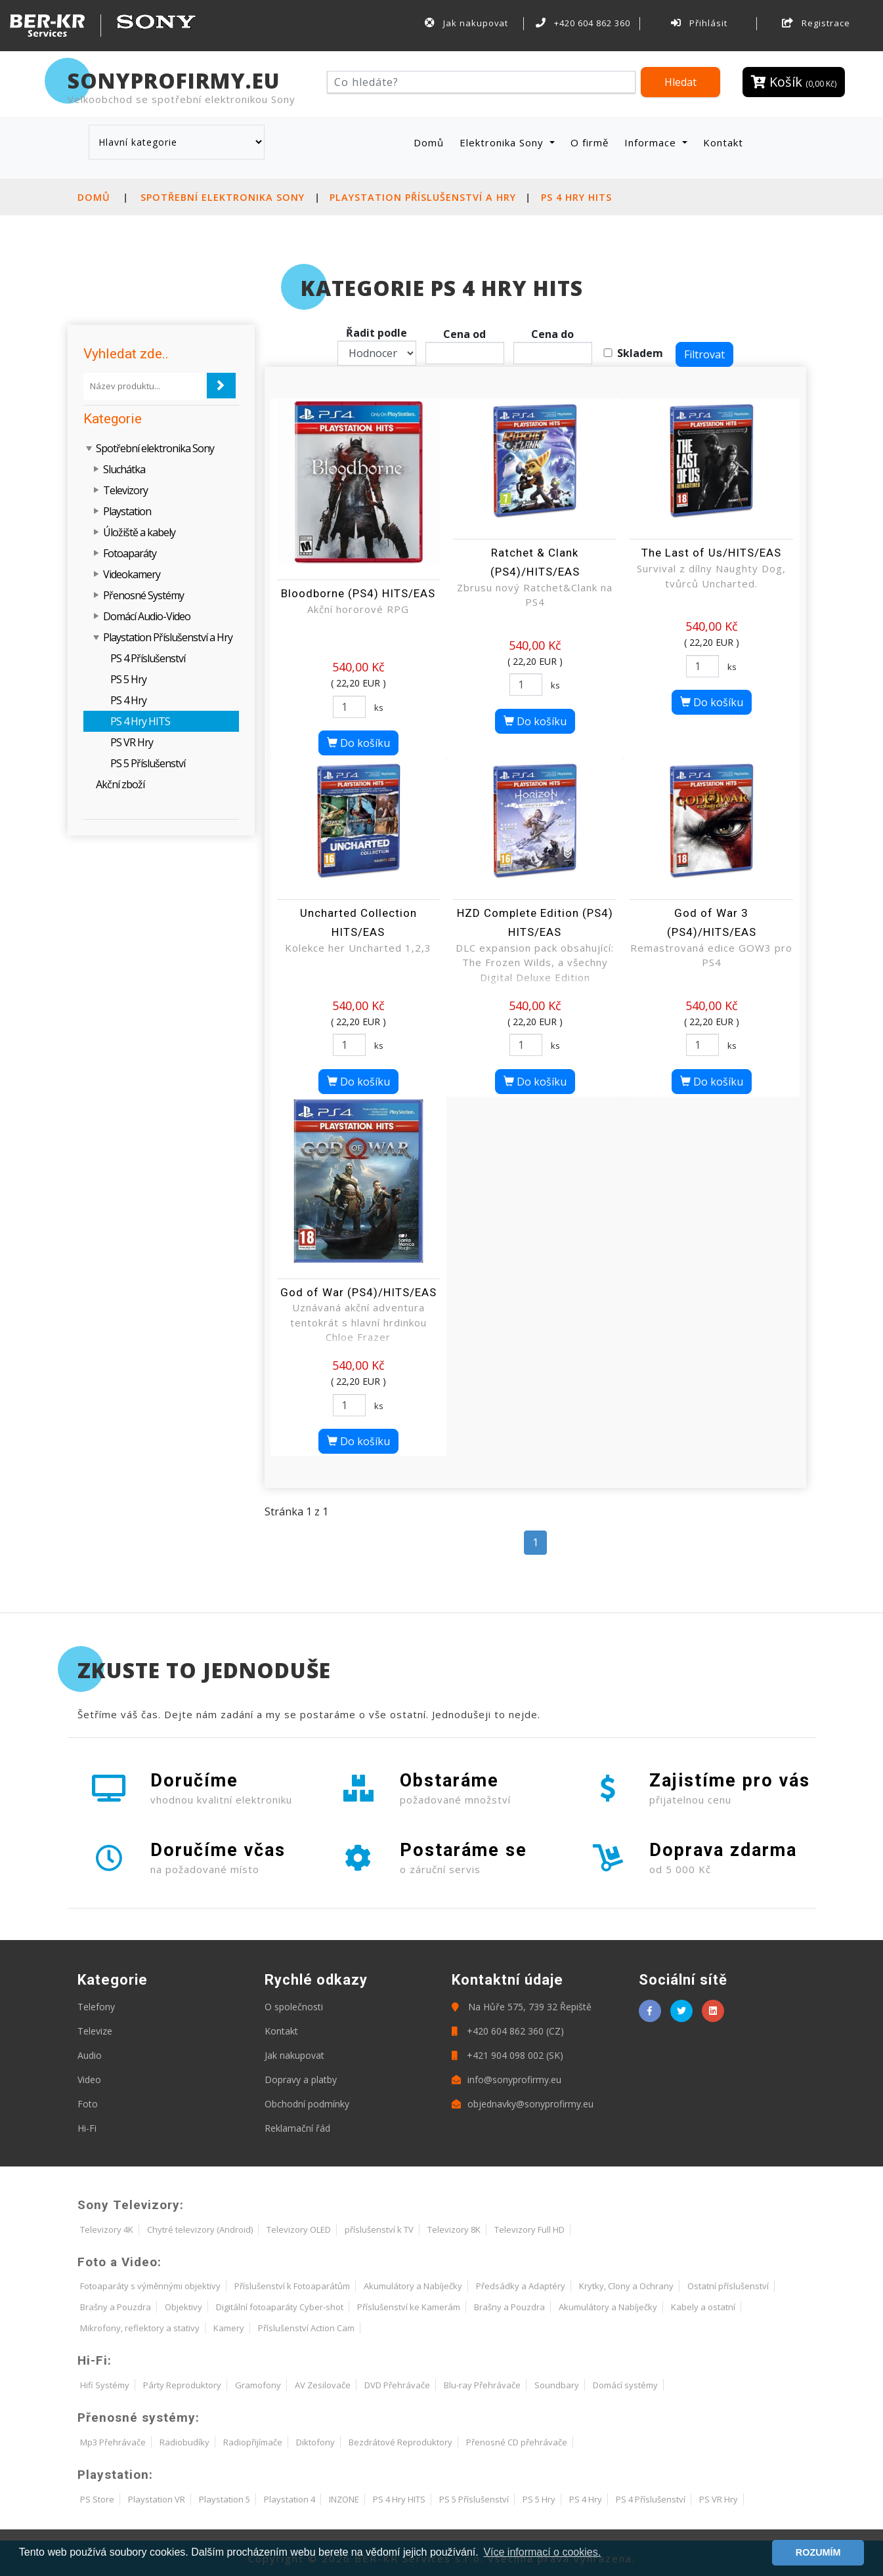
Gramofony (258, 2385)
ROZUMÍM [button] (818, 2552)
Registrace (816, 23)
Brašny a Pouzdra (115, 2307)
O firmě (590, 142)
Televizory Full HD (529, 2229)
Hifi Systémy (104, 2385)
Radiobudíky (184, 2442)
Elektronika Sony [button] (503, 142)
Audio (89, 2055)
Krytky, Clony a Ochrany (626, 2286)
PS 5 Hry (128, 679)
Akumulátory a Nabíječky (413, 2286)
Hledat (680, 82)
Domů (431, 142)
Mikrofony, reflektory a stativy (140, 2328)
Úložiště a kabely (139, 532)
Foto (87, 2104)
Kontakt (723, 142)
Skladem (640, 353)
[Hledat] (481, 82)
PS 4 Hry (128, 700)
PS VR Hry (131, 742)
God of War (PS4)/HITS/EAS (358, 1292)
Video (89, 2079)
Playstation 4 (289, 2499)
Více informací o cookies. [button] (542, 2552)
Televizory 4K (106, 2229)
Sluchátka (124, 469)
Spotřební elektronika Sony (222, 197)
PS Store (97, 2499)
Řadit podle (376, 333)
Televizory (125, 490)
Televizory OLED (299, 2229)
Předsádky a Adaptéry (520, 2286)
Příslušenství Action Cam (306, 2328)
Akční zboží (120, 784)
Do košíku (358, 743)
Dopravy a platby (301, 2079)
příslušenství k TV (379, 2229)
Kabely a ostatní (703, 2307)
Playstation (127, 511)
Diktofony (315, 2442)
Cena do (552, 334)
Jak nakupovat (467, 23)
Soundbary (556, 2385)
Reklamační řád (297, 2128)
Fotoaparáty (129, 553)
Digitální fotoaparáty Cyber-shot (279, 2307)
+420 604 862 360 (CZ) (508, 2031)
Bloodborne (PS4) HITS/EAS (358, 593)
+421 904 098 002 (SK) (507, 2055)
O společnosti (294, 2006)
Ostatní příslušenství (728, 2286)
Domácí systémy (625, 2385)
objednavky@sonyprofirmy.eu (522, 2104)
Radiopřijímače (252, 2442)
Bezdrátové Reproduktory (400, 2442)
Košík (793, 82)
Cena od (464, 334)
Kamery (228, 2328)
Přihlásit (699, 23)
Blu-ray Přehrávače (482, 2385)
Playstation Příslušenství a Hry (423, 197)
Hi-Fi (87, 2128)
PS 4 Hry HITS (576, 197)
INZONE (344, 2499)
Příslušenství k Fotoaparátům (292, 2286)
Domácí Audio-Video (146, 616)
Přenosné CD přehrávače (516, 2442)
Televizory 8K (454, 2229)
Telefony (96, 2006)
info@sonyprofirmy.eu (506, 2079)
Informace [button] (651, 142)
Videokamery (131, 574)
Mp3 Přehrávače (113, 2442)
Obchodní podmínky (307, 2104)
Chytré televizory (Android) (200, 2229)
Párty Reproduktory (182, 2385)
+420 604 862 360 (583, 23)
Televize (94, 2031)
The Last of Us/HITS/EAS (711, 552)
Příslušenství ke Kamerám (408, 2307)
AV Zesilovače (323, 2385)
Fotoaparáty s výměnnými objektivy (150, 2286)
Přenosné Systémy (143, 595)
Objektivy (183, 2307)
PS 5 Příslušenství (147, 763)
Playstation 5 (224, 2499)
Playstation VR (156, 2499)
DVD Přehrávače (397, 2385)
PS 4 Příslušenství (147, 658)
